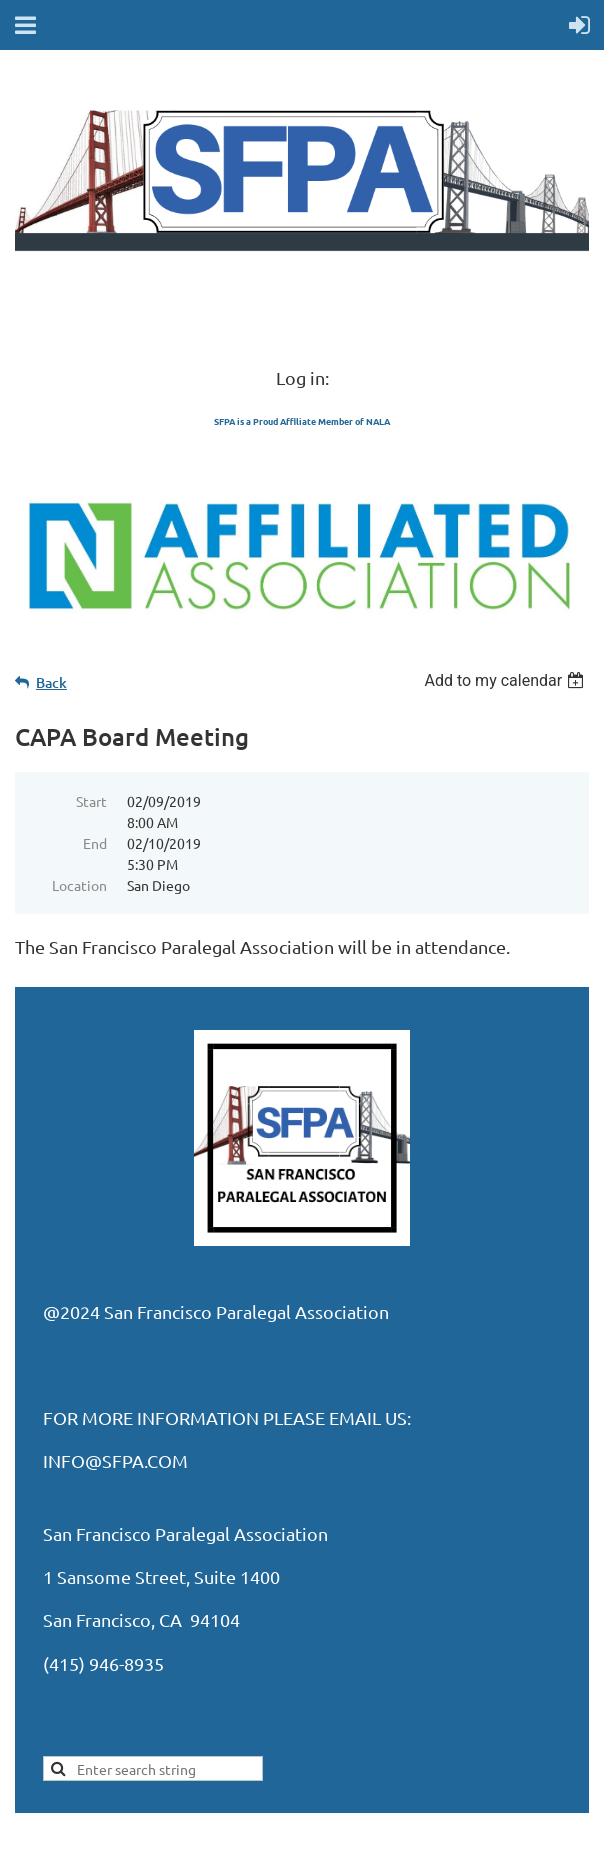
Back (51, 682)
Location (79, 885)
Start (91, 801)
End (95, 843)
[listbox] (506, 680)
